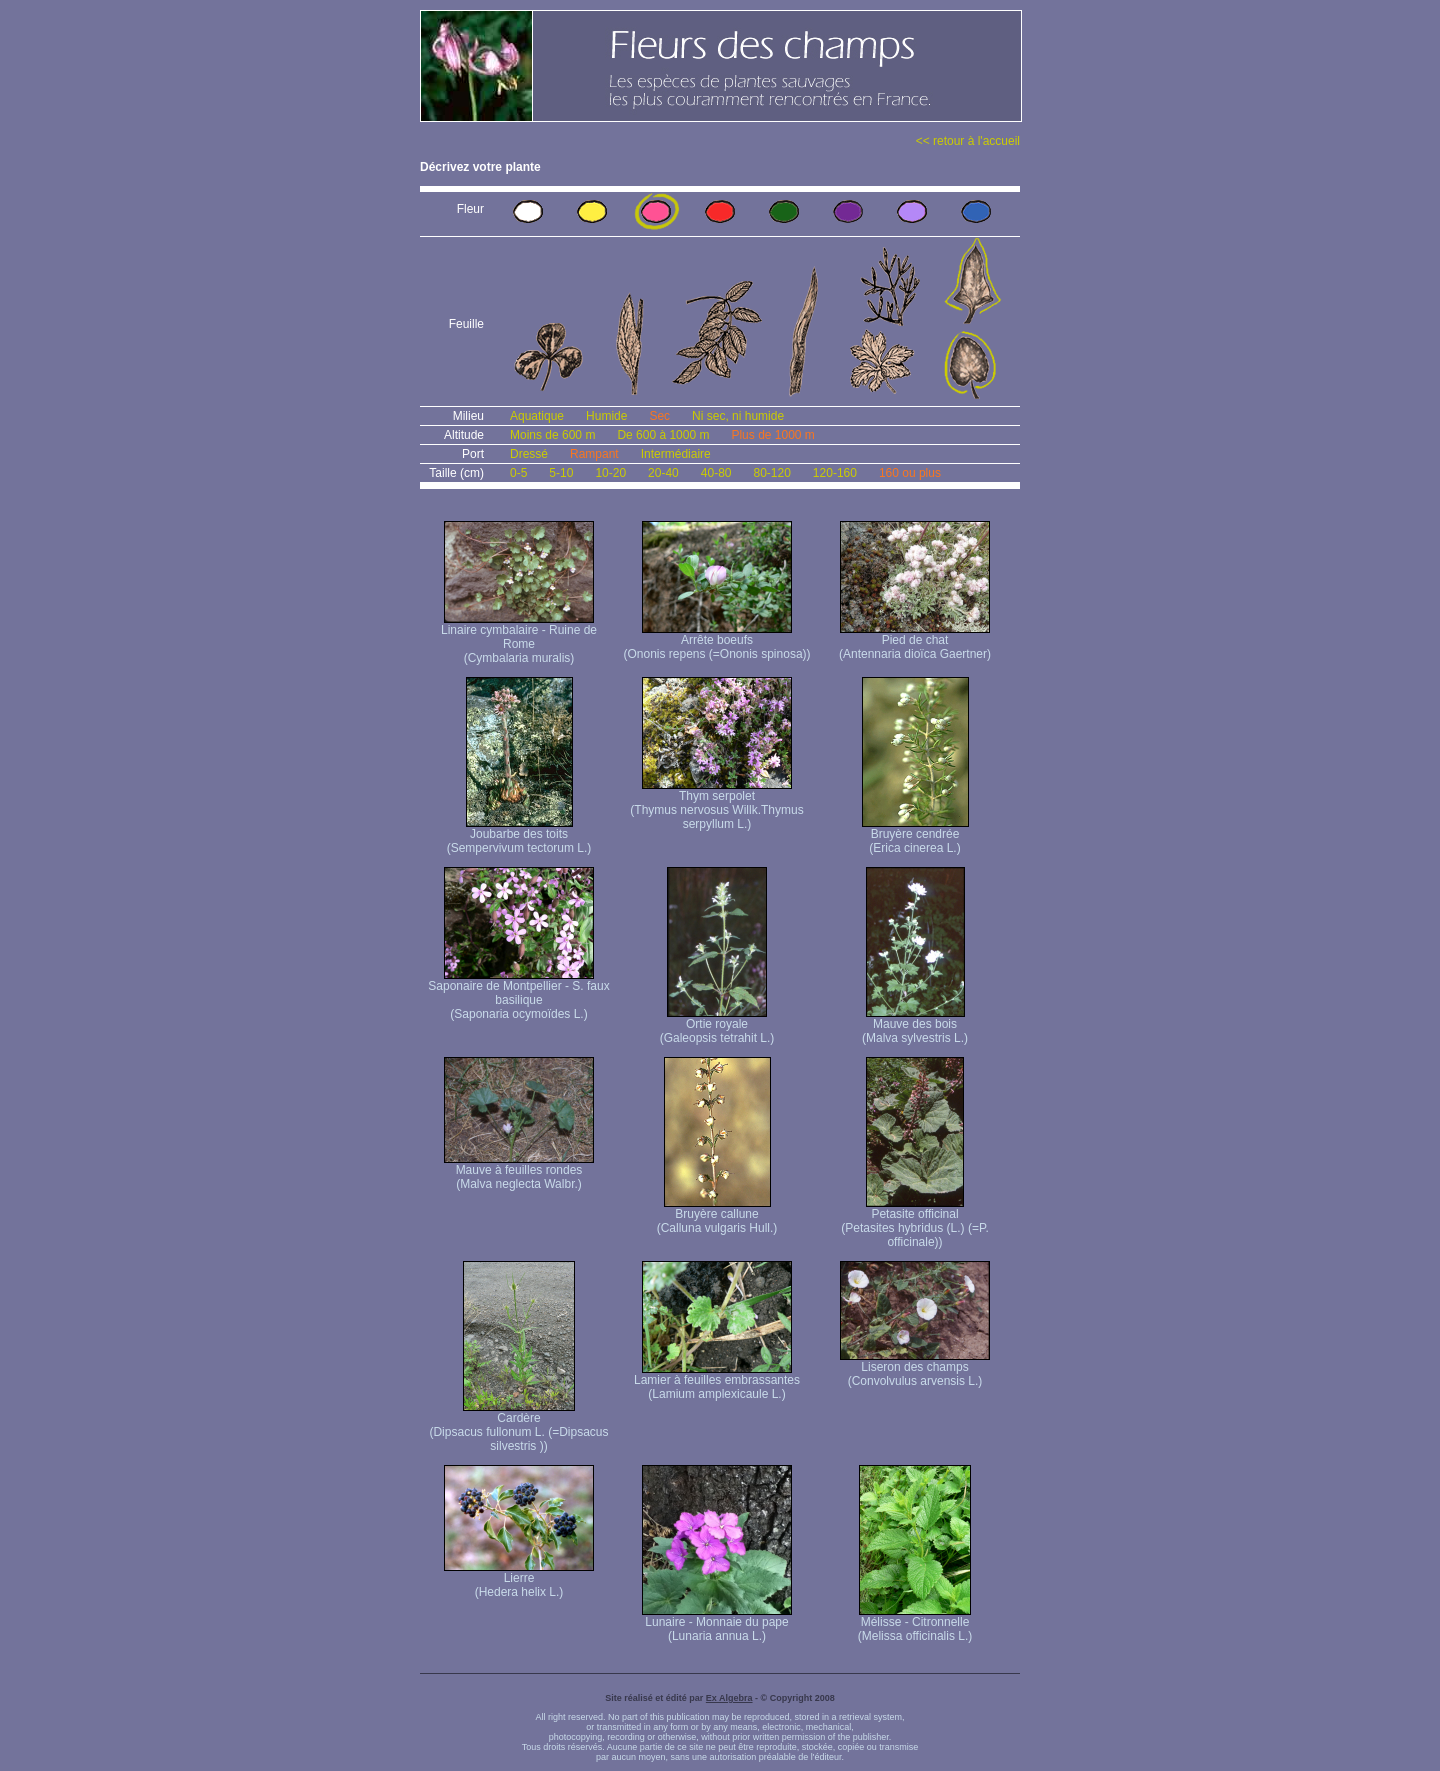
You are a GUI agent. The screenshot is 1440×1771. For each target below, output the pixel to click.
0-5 (518, 473)
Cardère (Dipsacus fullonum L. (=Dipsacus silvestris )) (518, 1426)
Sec (659, 416)
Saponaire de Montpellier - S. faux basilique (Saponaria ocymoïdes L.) (518, 994)
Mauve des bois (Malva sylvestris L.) (915, 1025)
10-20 (610, 473)
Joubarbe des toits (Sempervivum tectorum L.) (519, 835)
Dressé (529, 454)
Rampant (594, 454)
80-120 (771, 473)
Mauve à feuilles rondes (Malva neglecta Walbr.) (519, 1171)
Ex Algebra (729, 1698)
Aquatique (537, 416)
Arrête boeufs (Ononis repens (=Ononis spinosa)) (716, 641)
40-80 (716, 473)
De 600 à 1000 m (663, 435)
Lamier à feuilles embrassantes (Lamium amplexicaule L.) (717, 1381)
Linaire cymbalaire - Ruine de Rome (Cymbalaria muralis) (519, 638)
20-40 (663, 473)
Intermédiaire (676, 454)
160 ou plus (910, 473)
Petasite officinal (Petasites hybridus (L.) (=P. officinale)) (915, 1222)
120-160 (835, 473)
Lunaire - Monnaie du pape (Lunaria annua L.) (717, 1623)
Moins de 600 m (552, 435)
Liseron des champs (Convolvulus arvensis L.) (915, 1368)
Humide (606, 416)
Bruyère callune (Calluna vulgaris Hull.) (717, 1215)
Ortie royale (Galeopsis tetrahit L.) (717, 1025)
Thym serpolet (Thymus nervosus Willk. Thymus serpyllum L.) (716, 804)
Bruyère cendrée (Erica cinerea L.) (915, 835)
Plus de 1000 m (772, 435)
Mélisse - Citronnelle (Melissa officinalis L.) (915, 1623)
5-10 (561, 473)
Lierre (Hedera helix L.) (519, 1579)
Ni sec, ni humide (738, 416)
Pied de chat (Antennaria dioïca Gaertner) (915, 641)
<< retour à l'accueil (968, 141)
